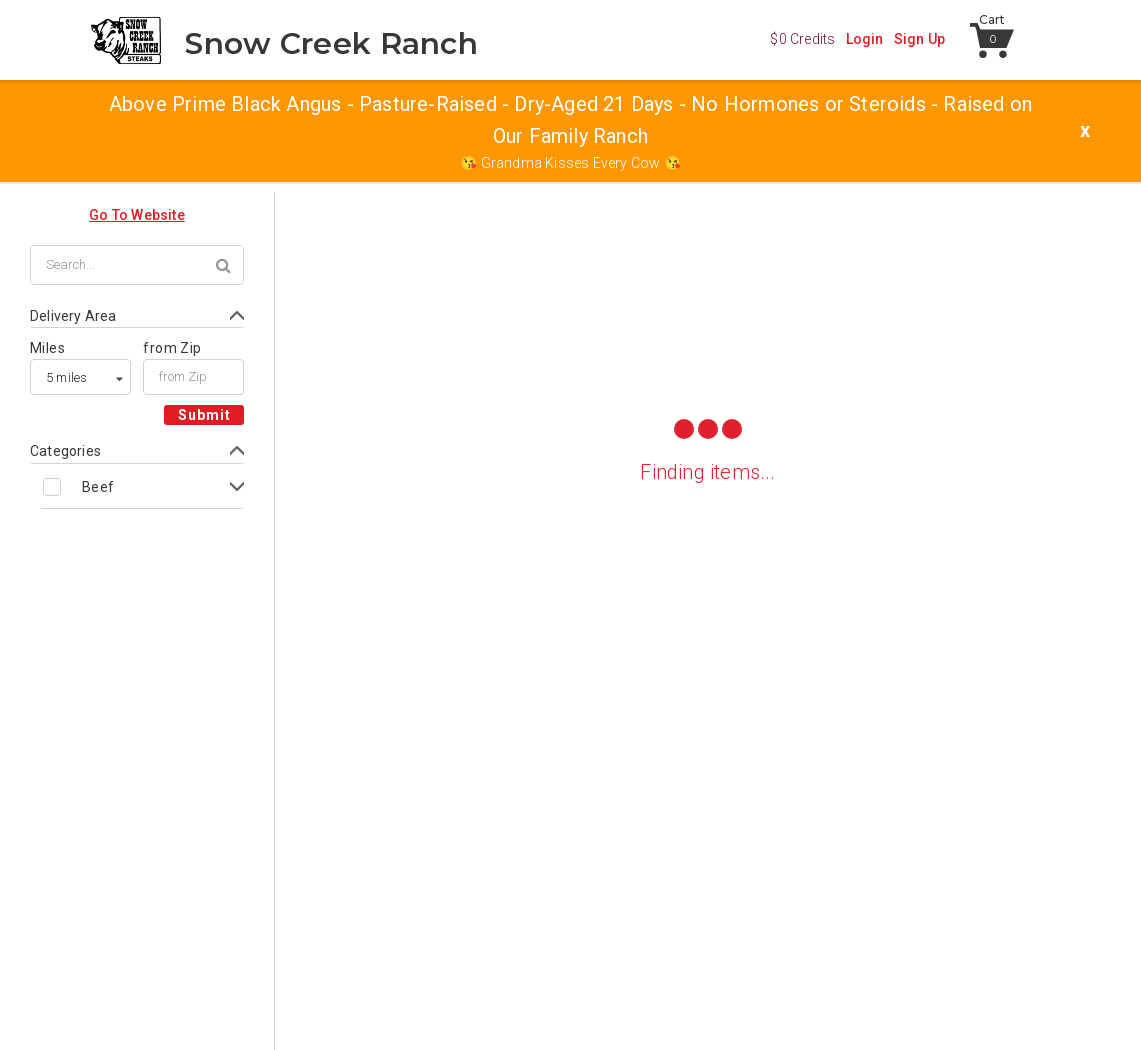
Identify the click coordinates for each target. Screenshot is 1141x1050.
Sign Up (919, 39)
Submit (204, 415)
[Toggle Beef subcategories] (142, 486)
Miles (47, 348)
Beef (98, 487)
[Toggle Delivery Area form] (137, 316)
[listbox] (80, 377)
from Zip (172, 348)
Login (865, 39)
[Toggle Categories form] (137, 451)
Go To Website (137, 215)
